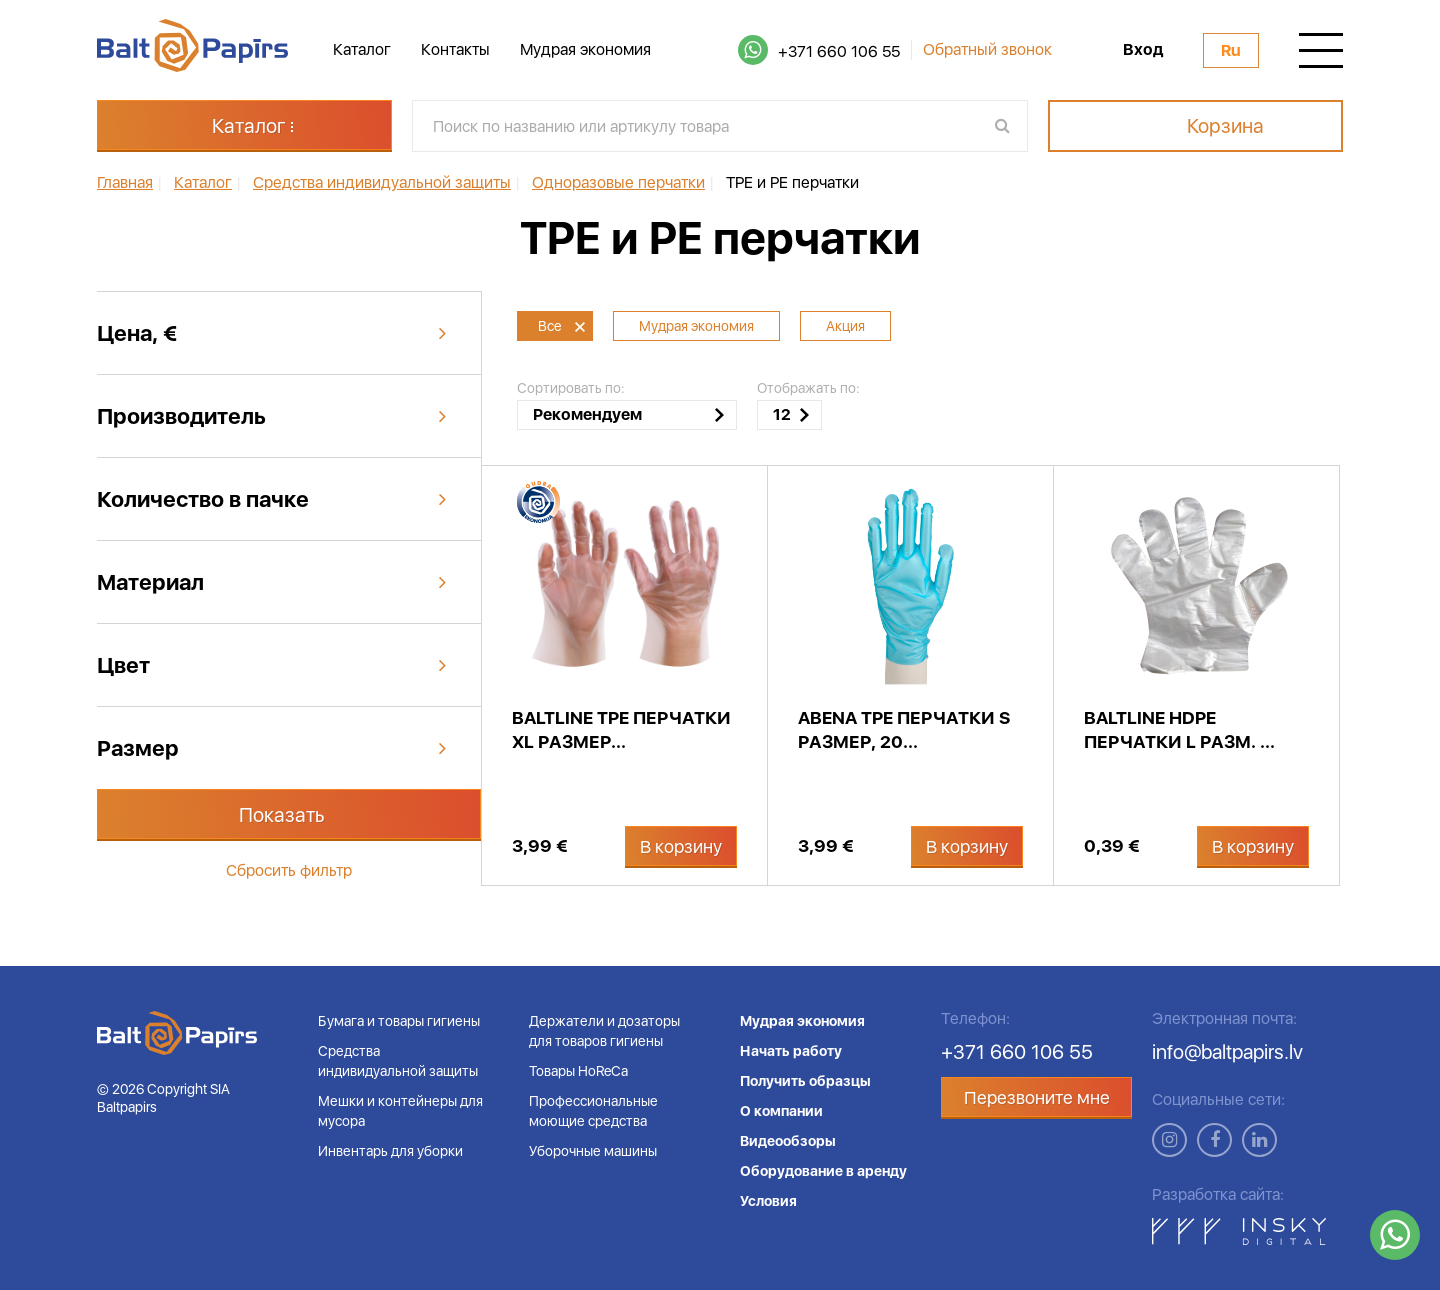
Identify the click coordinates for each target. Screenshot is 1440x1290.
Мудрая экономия (585, 49)
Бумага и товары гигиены (399, 1021)
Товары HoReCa (578, 1071)
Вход (1143, 50)
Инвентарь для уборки (390, 1151)
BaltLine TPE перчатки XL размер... (621, 729)
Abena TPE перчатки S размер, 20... (904, 729)
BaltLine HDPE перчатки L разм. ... (1179, 729)
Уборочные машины (593, 1151)
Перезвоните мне (1037, 1097)
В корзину (681, 846)
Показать (282, 815)
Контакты (455, 49)
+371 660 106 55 (839, 51)
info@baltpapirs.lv (1227, 1052)
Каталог (362, 49)
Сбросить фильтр (289, 870)
